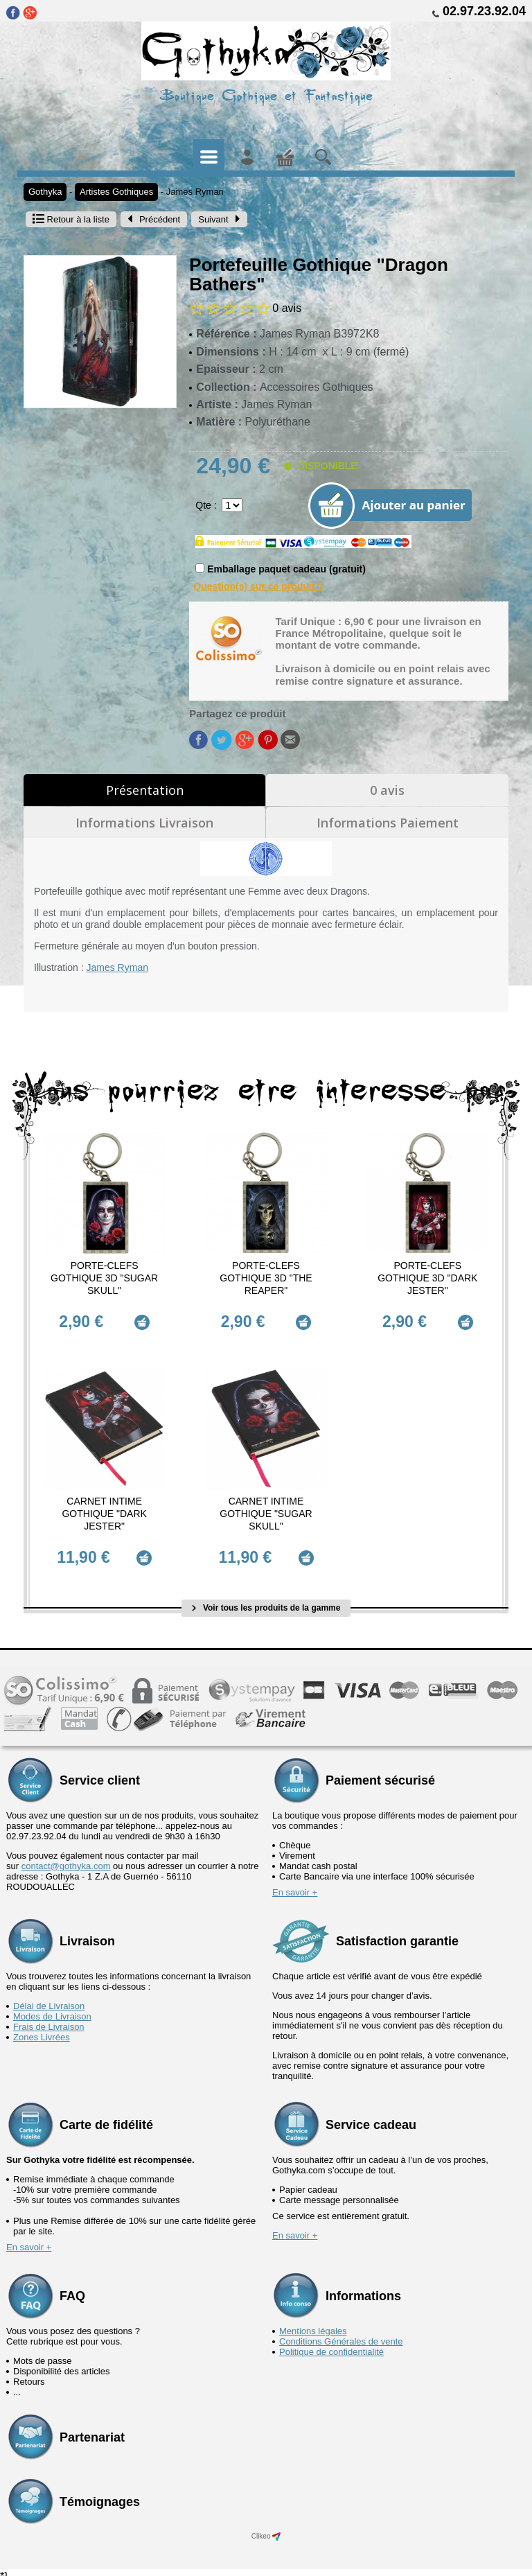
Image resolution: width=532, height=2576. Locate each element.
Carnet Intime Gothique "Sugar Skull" (266, 1509)
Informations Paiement (388, 822)
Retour (71, 219)
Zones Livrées (41, 2029)
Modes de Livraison (52, 2008)
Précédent (153, 219)
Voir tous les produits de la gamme (266, 1599)
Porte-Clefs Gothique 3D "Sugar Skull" (104, 1278)
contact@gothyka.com (66, 1857)
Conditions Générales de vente (341, 2333)
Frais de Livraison (49, 2018)
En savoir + (294, 1884)
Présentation (145, 790)
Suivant (219, 219)
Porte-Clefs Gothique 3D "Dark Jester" (427, 1278)
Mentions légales (313, 2322)
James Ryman (195, 191)
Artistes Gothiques (116, 191)
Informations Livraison (144, 822)
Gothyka (45, 191)
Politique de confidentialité (331, 2343)
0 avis (387, 790)
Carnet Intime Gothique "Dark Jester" (104, 1509)
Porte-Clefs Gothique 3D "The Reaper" (266, 1278)
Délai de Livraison (49, 1997)
